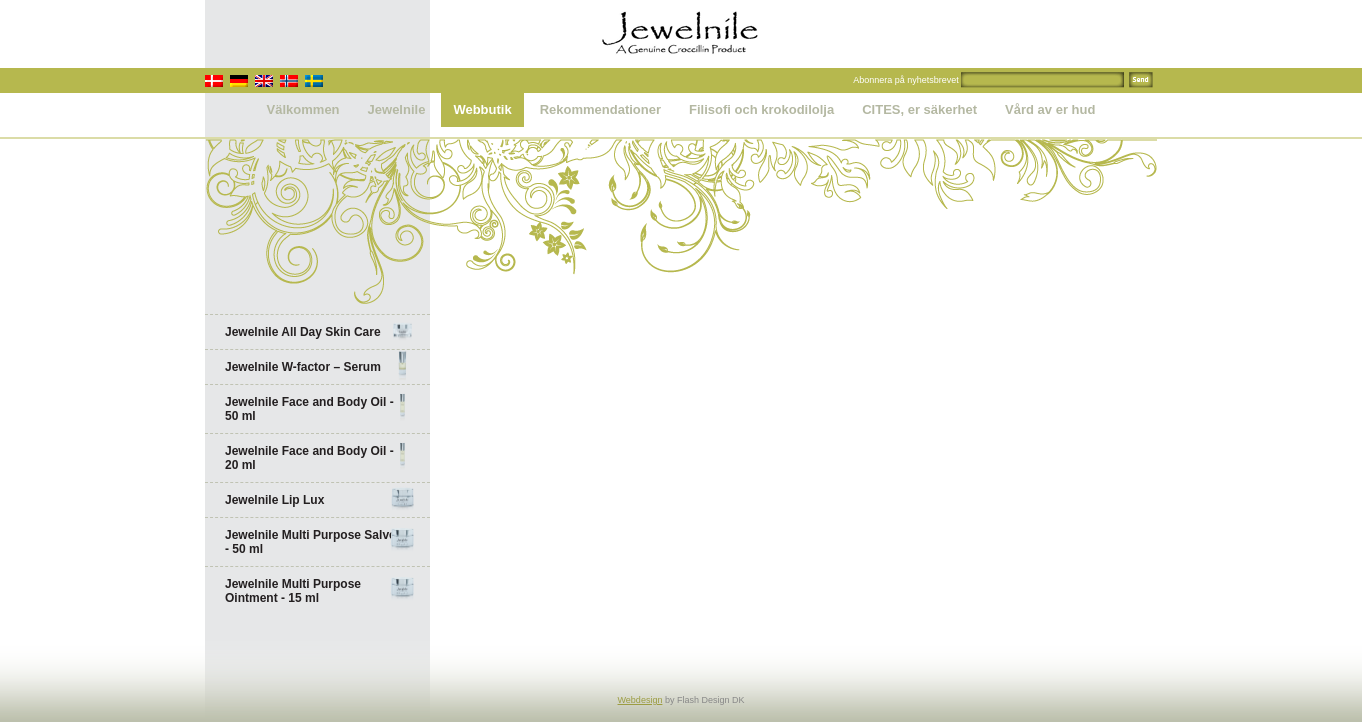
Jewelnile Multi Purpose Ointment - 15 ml (320, 591)
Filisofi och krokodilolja (761, 109)
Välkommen (303, 109)
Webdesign (640, 700)
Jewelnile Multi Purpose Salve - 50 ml (320, 542)
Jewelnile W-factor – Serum (320, 367)
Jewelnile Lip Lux (320, 500)
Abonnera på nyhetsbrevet (906, 80)
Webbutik (482, 109)
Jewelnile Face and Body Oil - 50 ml (320, 409)
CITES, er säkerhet (919, 109)
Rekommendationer (600, 109)
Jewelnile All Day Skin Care (320, 332)
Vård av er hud (1050, 109)
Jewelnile (397, 109)
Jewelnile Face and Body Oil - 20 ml (320, 458)
